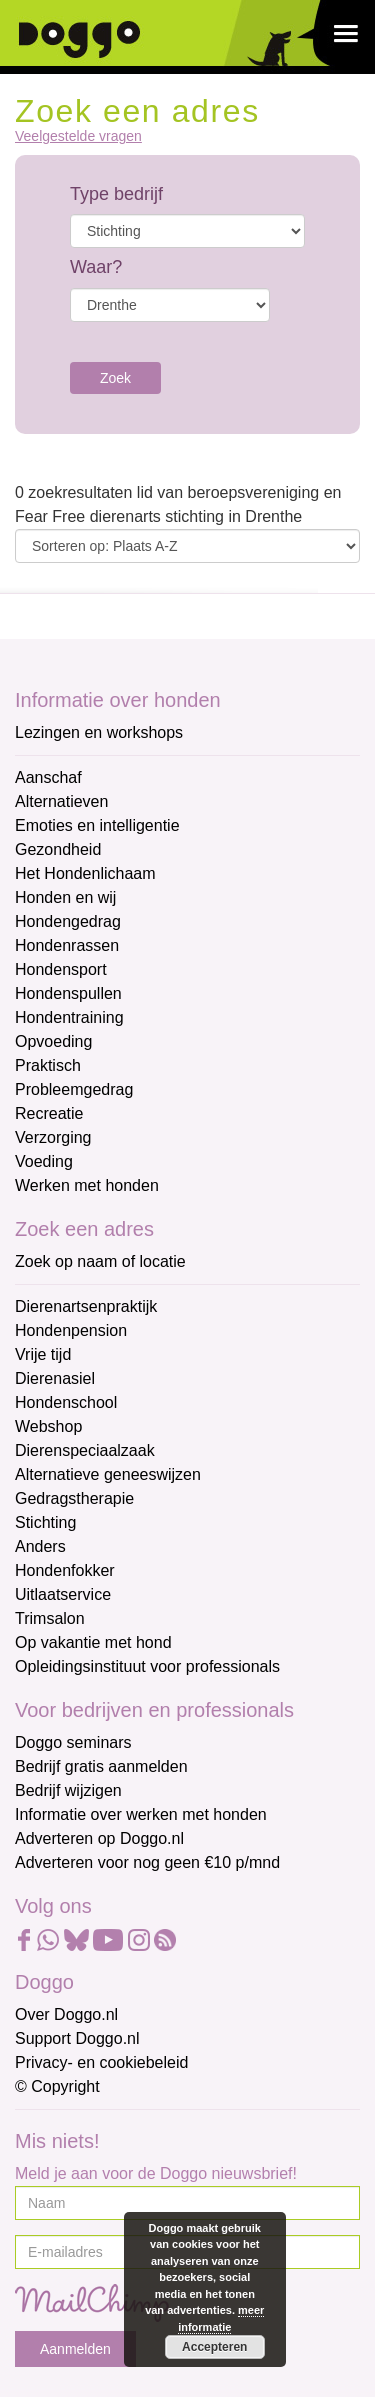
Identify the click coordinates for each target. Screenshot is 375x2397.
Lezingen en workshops (99, 732)
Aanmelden (75, 2349)
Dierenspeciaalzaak (85, 1450)
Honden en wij (65, 897)
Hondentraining (69, 1017)
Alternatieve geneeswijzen (108, 1474)
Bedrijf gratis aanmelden (101, 1766)
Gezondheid (58, 849)
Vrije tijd (43, 1354)
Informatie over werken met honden (141, 1814)
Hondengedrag (68, 921)
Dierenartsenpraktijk (86, 1306)
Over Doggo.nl (66, 2014)
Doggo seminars (73, 1742)
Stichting (45, 1522)
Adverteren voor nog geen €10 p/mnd (147, 1862)
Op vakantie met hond (93, 1642)
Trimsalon (50, 1618)
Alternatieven (61, 801)
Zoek (115, 378)
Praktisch (48, 1065)
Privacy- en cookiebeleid (101, 2062)
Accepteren (214, 2347)
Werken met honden (87, 1185)
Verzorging (53, 1137)
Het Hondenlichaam (85, 873)
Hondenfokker (65, 1570)
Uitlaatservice (63, 1594)
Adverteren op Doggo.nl (99, 1838)
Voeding (44, 1161)
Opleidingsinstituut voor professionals (147, 1666)
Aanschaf (48, 777)
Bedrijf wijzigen (68, 1790)
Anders (40, 1546)
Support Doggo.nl (77, 2038)
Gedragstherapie (74, 1498)
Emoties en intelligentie (97, 825)
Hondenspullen (68, 993)
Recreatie (49, 1113)
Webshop (48, 1426)
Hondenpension (71, 1330)
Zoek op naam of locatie (100, 1261)
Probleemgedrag (74, 1089)
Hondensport (61, 969)
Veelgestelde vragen (78, 136)
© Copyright (57, 2086)
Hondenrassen (67, 945)
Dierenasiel (55, 1378)
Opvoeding (53, 1041)
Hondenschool (66, 1402)
